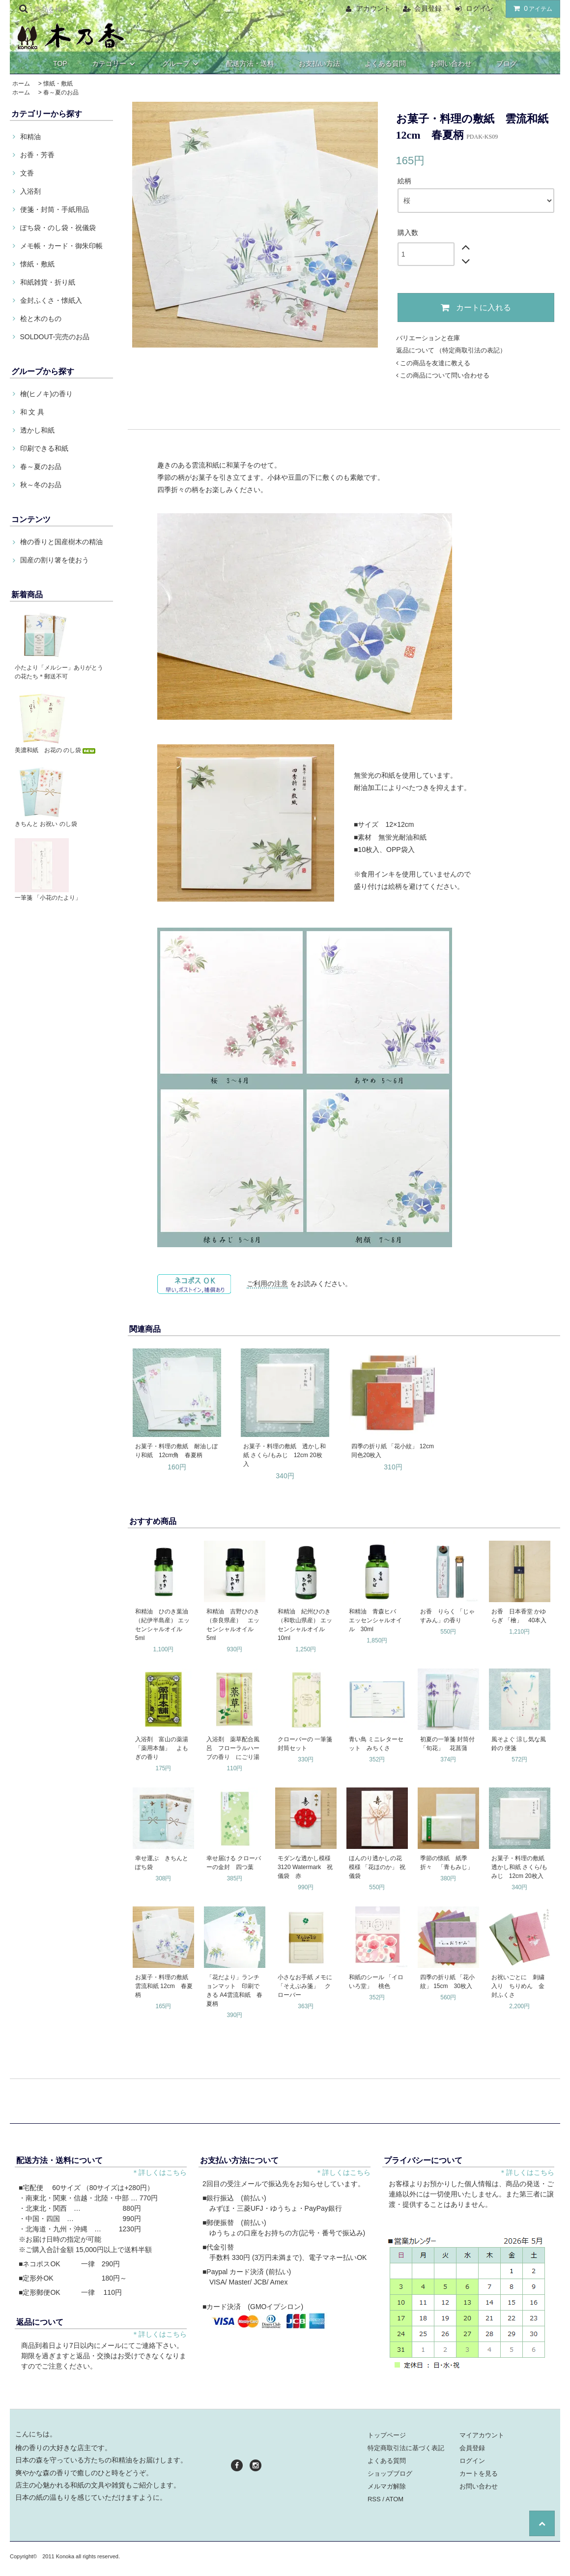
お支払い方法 (319, 63)
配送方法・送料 (250, 63)
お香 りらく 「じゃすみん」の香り (447, 1616)
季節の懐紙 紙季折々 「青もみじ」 (446, 1863)
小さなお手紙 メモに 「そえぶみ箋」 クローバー (305, 1986)
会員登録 (428, 8)
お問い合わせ (451, 63)
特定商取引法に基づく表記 (406, 2448)
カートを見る (478, 2473)
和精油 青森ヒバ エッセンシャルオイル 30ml (375, 1620)
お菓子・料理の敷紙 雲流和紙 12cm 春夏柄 (164, 1986)
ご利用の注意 (267, 1284)
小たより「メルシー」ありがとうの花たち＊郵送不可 (59, 672)
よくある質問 (385, 63)
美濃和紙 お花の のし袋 (56, 750)
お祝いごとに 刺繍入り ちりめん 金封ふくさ (517, 1986)
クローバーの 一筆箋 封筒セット (306, 1744)
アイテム (530, 8)
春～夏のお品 (61, 92)
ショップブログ (390, 2473)
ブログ (506, 63)
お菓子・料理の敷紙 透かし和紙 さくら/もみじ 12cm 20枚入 (284, 1455)
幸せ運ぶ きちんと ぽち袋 (161, 1863)
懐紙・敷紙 (58, 83)
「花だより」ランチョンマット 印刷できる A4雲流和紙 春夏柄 (234, 1990)
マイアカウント (481, 2435)
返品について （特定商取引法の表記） (451, 350)
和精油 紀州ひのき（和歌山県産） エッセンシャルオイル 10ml (305, 1624)
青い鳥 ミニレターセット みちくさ (376, 1744)
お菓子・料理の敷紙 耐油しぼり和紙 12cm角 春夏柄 (176, 1451)
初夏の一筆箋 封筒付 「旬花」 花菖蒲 (447, 1744)
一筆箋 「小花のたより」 (48, 897)
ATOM (394, 2499)
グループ (181, 63)
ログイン (479, 8)
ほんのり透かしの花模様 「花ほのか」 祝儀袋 (377, 1867)
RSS (374, 2499)
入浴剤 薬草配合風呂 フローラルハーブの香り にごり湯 (232, 1748)
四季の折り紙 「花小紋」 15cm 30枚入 (447, 1982)
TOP (60, 63)
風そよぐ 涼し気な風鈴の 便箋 (518, 1744)
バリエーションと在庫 (428, 338)
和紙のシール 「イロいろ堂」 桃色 (376, 1982)
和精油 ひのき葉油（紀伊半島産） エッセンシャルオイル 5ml (162, 1624)
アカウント (373, 8)
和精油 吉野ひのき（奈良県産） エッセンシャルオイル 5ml (232, 1624)
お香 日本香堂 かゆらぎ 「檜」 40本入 (519, 1616)
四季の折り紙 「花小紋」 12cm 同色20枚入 (393, 1451)
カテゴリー (115, 63)
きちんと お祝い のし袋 (46, 823)
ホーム (21, 83)
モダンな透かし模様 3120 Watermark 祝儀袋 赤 (306, 1867)
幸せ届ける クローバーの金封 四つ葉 (233, 1863)
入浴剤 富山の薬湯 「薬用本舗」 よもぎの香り (161, 1748)
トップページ (387, 2435)
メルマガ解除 (387, 2486)
